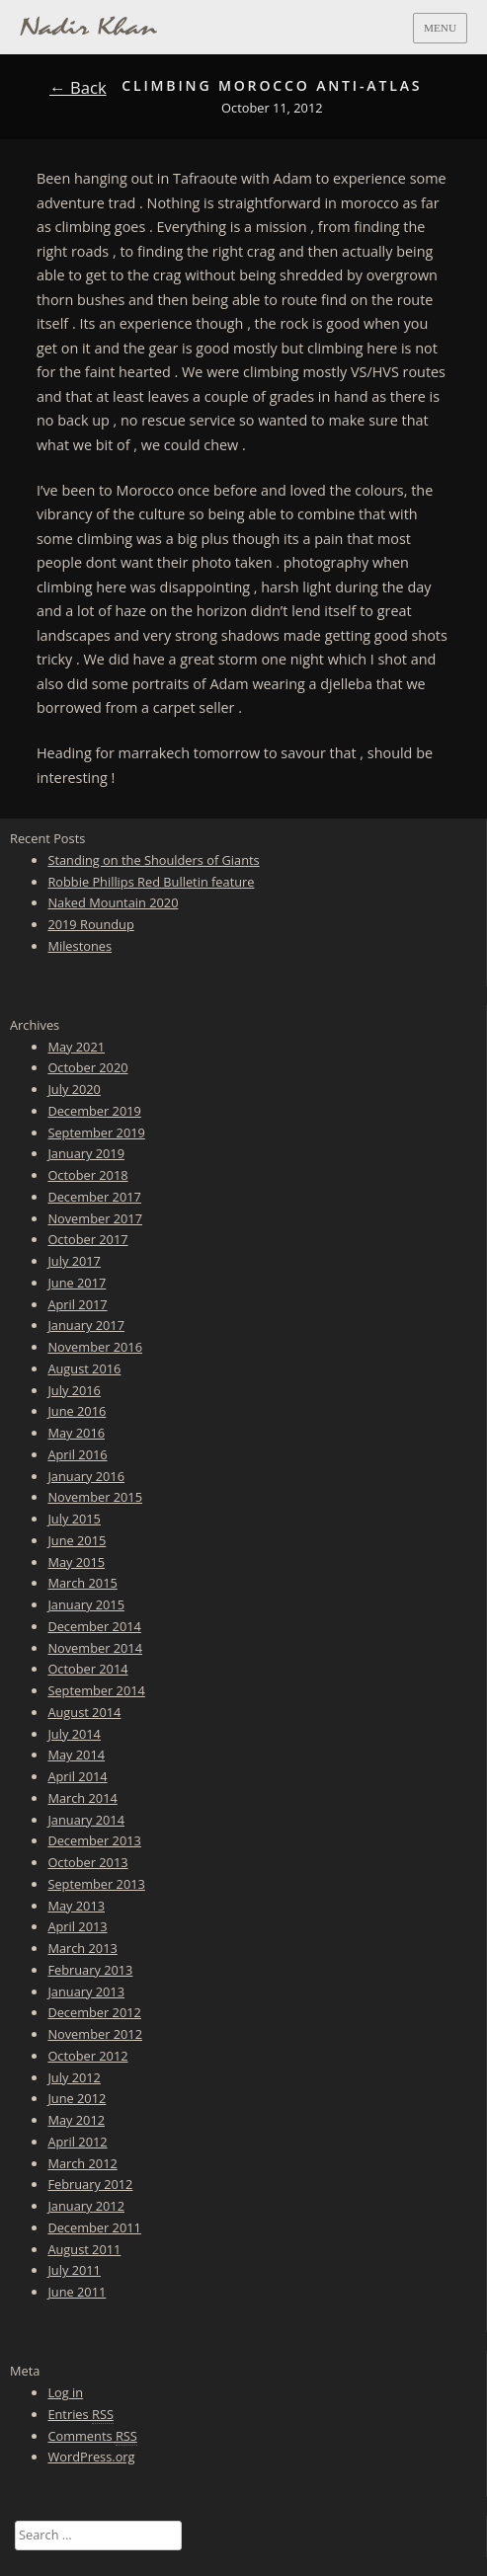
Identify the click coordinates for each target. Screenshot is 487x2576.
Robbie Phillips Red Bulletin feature (150, 882)
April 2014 (77, 1776)
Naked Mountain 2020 (112, 902)
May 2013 (76, 1905)
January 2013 (85, 1991)
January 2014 (85, 1820)
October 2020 (87, 1067)
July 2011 (74, 2270)
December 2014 (93, 1626)
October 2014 (87, 1669)
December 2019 (93, 1111)
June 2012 (76, 2098)
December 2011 (93, 2227)
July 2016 (74, 1390)
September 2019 (95, 1132)
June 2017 (76, 1282)
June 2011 (76, 2292)
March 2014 (82, 1798)
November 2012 (94, 2034)
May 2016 (76, 1433)
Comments (91, 2436)
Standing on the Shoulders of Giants (153, 860)
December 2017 (93, 1197)
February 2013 (89, 1970)
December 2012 (93, 2012)
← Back (78, 87)
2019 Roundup (90, 924)
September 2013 (95, 1884)
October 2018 (87, 1175)
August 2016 (84, 1368)
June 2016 (76, 1411)
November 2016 (94, 1347)
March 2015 (82, 1583)
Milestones (79, 946)
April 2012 (77, 2141)
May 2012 (76, 2120)
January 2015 (85, 1604)
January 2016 (85, 1476)
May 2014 (76, 1754)
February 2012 (89, 2184)
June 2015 (76, 1540)
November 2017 (94, 1218)
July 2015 (74, 1518)
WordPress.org (90, 2456)
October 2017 (87, 1239)
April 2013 (77, 1926)
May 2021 (76, 1046)
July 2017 (74, 1261)
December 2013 (93, 1840)
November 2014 (94, 1648)
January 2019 (85, 1153)
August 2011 (84, 2249)
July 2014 (74, 1734)
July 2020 (74, 1089)
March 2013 (82, 1948)
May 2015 (76, 1562)
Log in (65, 2392)
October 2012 (87, 2056)
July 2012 (74, 2077)
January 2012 (85, 2206)
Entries (80, 2414)
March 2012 (82, 2163)
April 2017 (77, 1304)
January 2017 (85, 1325)
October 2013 (87, 1862)
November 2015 (94, 1497)
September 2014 (95, 1690)
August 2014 (84, 1712)
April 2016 (77, 1454)
